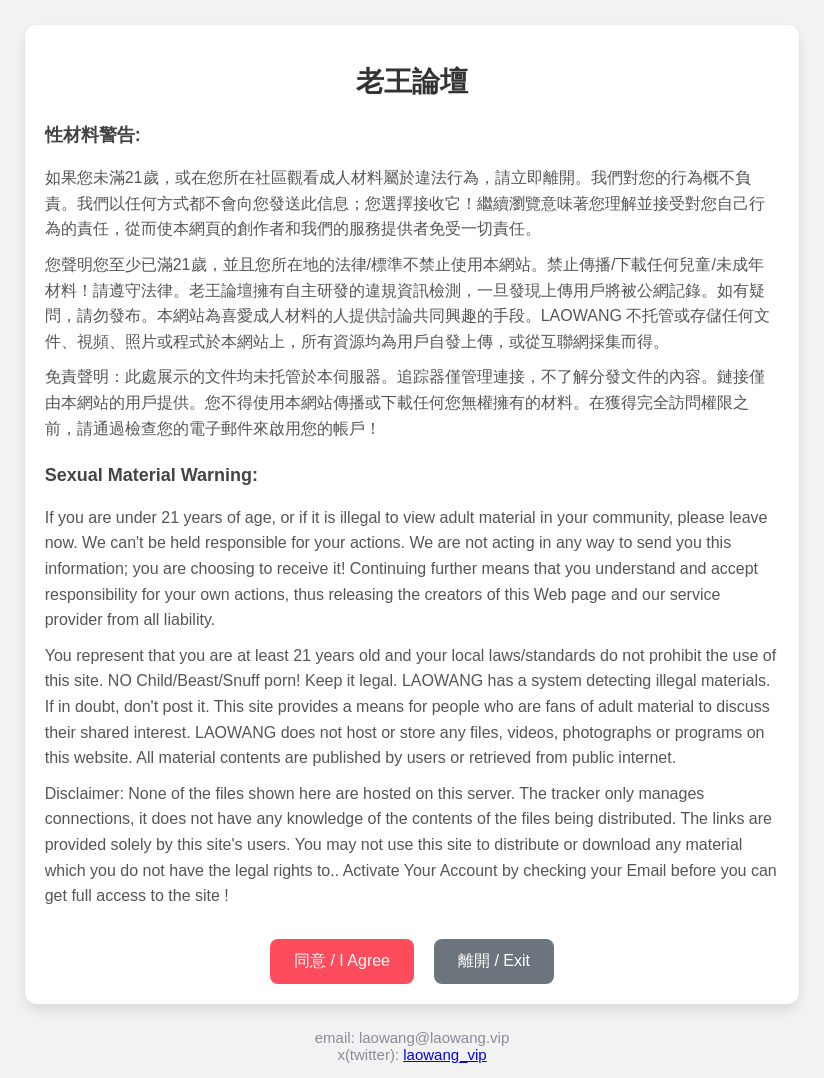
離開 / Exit (494, 960)
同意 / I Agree (342, 960)
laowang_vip (444, 1054)
